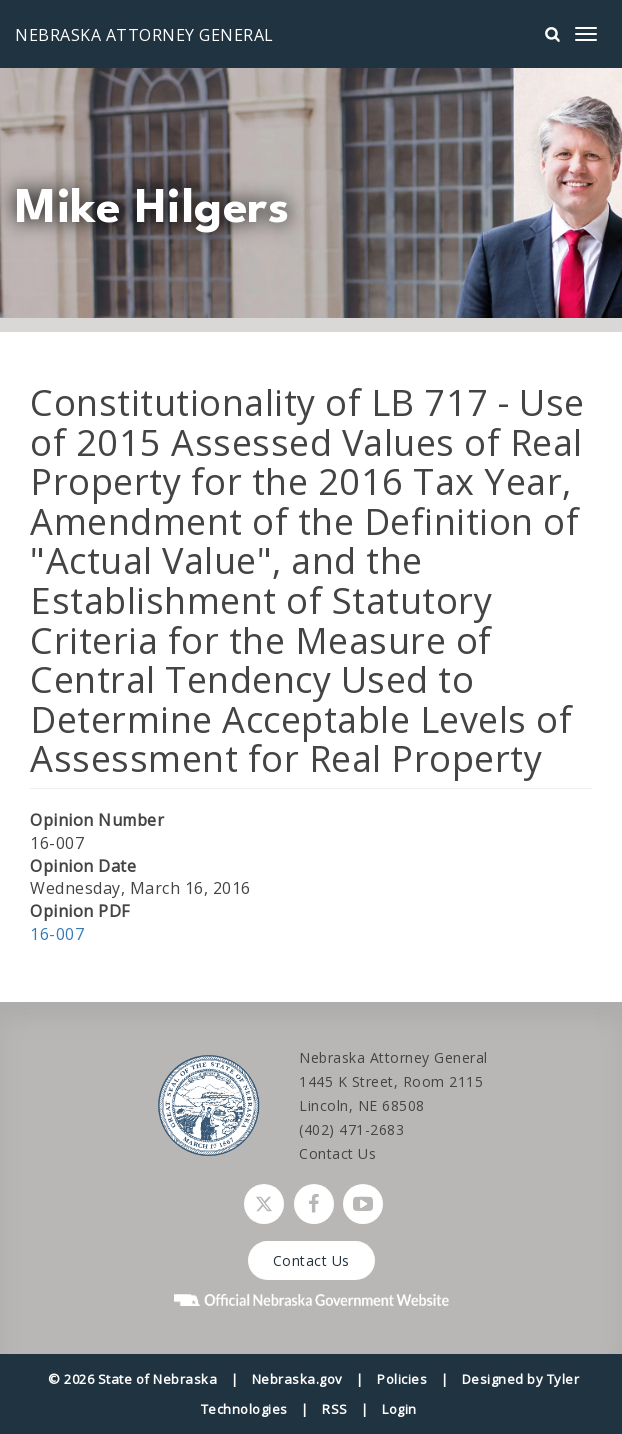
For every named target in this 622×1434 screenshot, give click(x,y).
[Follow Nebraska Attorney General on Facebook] (314, 1204)
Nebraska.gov (297, 1379)
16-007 (57, 934)
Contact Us (337, 1153)
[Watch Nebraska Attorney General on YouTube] (363, 1204)
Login (399, 1409)
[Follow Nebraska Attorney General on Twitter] (264, 1204)
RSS (335, 1409)
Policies (402, 1379)
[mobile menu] (586, 34)
